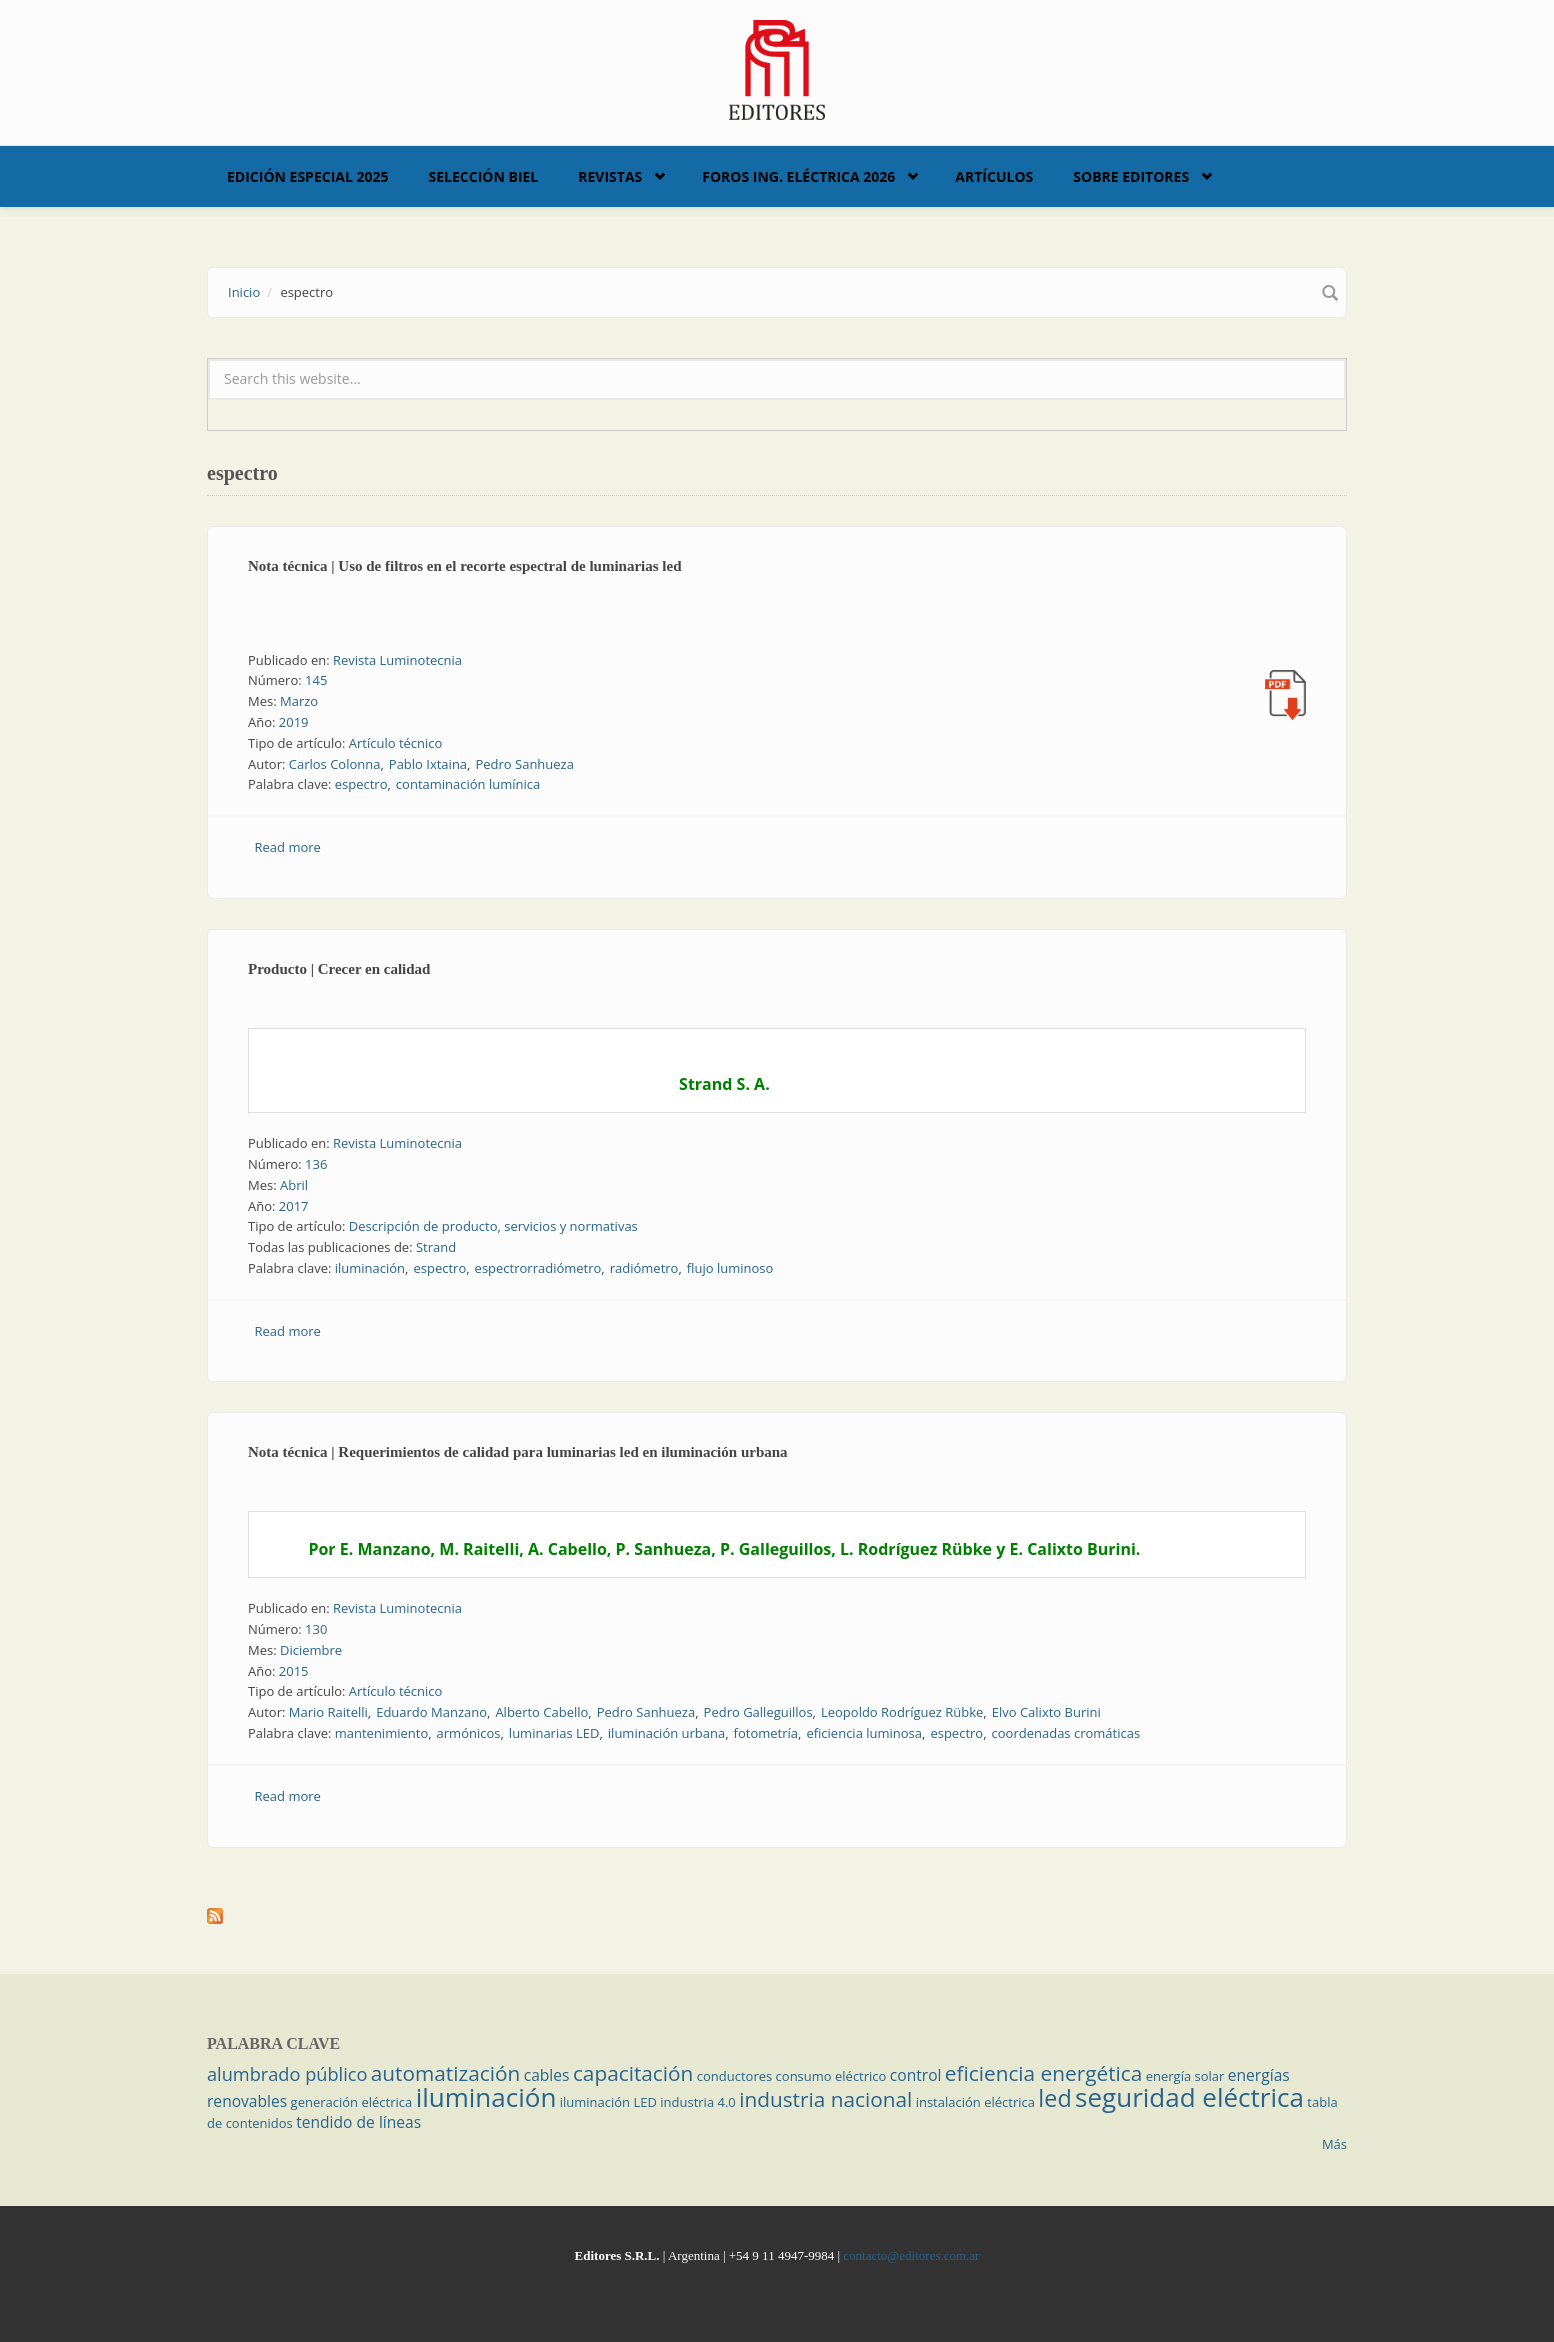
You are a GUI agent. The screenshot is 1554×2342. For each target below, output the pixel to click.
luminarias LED (554, 1733)
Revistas (610, 176)
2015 (294, 1671)
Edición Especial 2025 (308, 176)
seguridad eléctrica (1189, 2097)
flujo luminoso (730, 1268)
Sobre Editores (1131, 176)
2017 (294, 1206)
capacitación (633, 2073)
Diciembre (311, 1650)
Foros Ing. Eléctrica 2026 (798, 176)
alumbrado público (287, 2074)
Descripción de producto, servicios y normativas (493, 1226)
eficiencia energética (1044, 2073)
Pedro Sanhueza (524, 764)
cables (547, 2075)
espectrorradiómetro (538, 1268)
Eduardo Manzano (431, 1712)
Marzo (299, 701)
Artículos (994, 176)
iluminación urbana (666, 1733)
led (1054, 2098)
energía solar (1185, 2076)
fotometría (766, 1733)
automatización (446, 2073)
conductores (734, 2076)
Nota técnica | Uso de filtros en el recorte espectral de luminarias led (464, 566)
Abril (294, 1185)
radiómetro (644, 1268)
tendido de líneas (358, 2122)
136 (316, 1164)
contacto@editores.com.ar (911, 2255)
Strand (436, 1247)
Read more (288, 847)
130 (316, 1629)
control (916, 2075)
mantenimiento (381, 1733)
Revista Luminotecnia (397, 660)
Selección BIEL (484, 176)
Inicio (244, 292)
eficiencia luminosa (864, 1733)
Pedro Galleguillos (758, 1712)
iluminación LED (608, 2102)
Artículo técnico (396, 743)
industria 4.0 (698, 2102)
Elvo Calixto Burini (1046, 1712)
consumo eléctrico (831, 2076)
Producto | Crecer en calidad (339, 969)
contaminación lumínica (468, 784)
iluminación (370, 1268)
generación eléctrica (352, 2102)
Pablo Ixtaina (428, 764)
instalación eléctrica (975, 2102)
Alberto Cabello (541, 1712)
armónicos (469, 1733)
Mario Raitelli (328, 1712)
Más (1334, 2144)
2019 (294, 722)
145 (316, 680)
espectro (361, 784)
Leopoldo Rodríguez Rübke (902, 1712)
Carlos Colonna (335, 764)
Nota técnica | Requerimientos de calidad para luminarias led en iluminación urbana (518, 1452)
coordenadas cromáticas (1066, 1733)
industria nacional (825, 2099)
